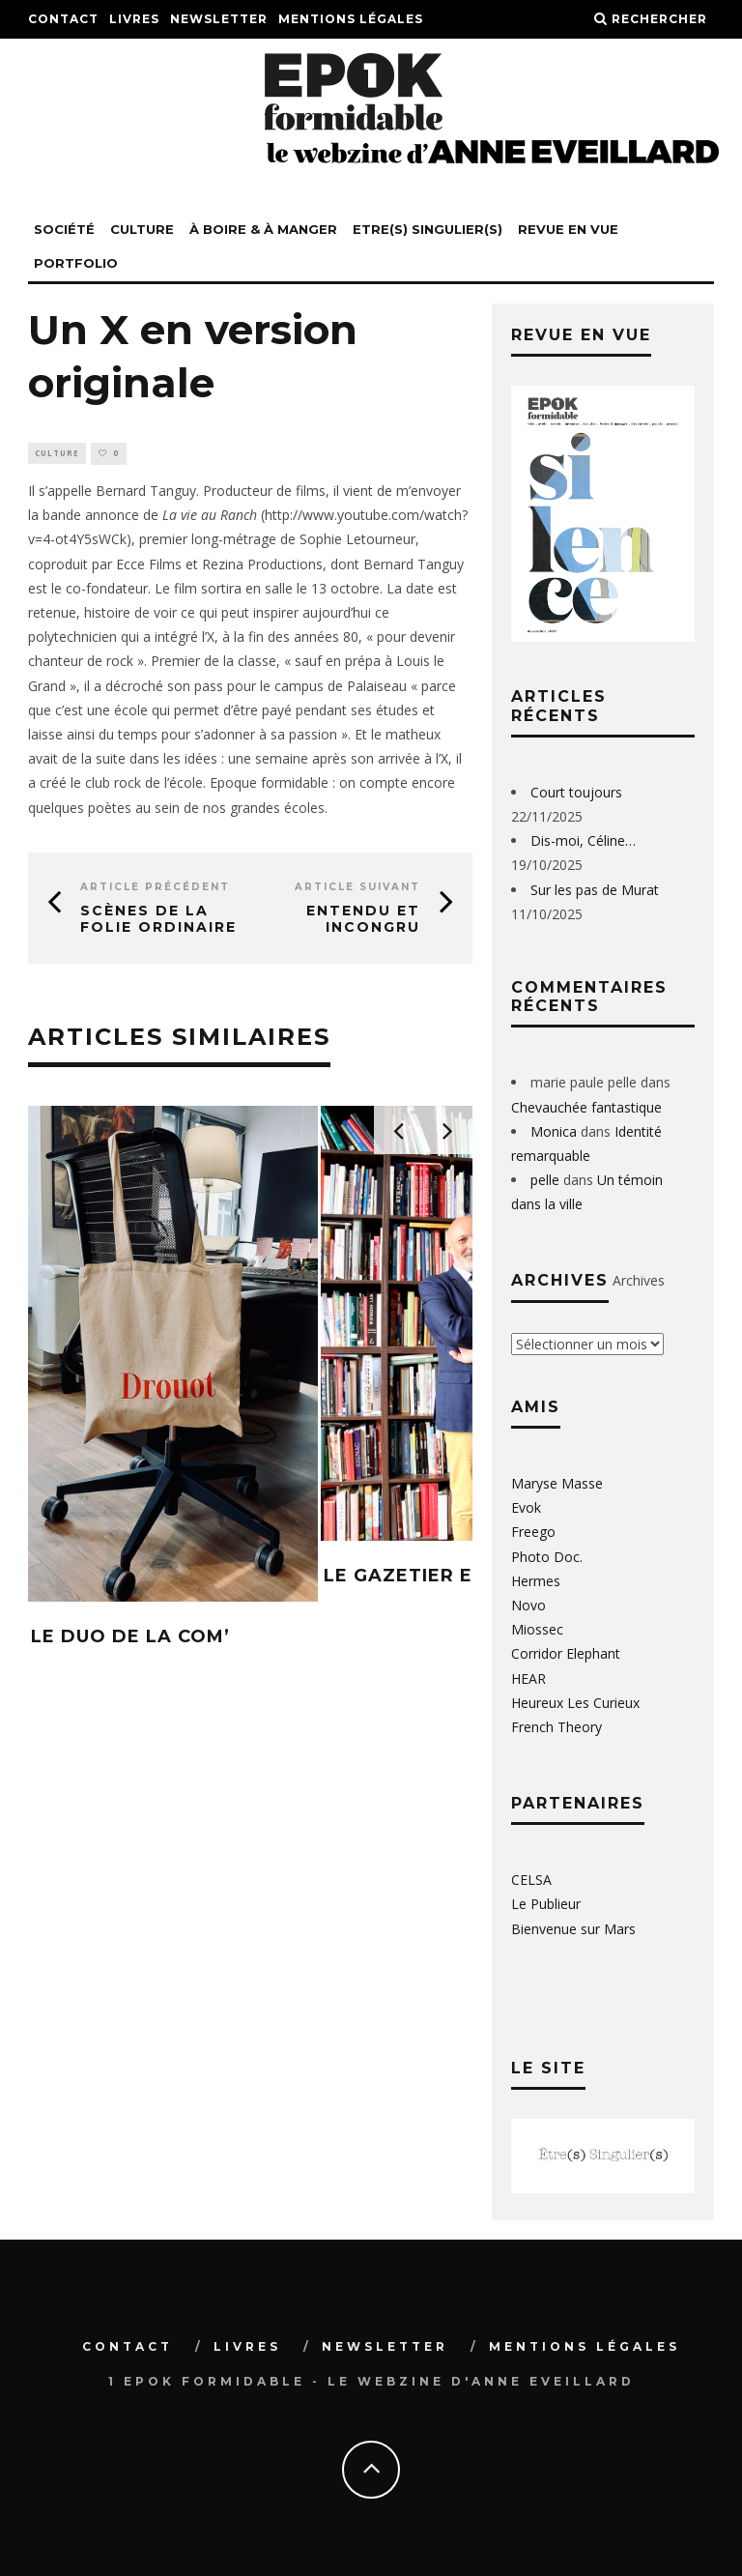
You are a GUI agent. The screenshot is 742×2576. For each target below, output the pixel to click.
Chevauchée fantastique (586, 1107)
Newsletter (219, 19)
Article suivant (357, 888)
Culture (142, 229)
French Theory (556, 1727)
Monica (553, 1131)
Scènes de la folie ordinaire (158, 920)
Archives (639, 1280)
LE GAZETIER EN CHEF (434, 1576)
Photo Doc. (547, 1557)
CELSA (531, 1879)
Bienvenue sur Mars (573, 1929)
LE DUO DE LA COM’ (130, 1637)
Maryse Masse (557, 1483)
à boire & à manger (263, 229)
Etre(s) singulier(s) (427, 229)
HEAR (528, 1678)
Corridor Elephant (565, 1653)
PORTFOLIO (76, 263)
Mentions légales (350, 19)
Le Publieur (546, 1904)
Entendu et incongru (363, 920)
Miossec (537, 1629)
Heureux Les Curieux (575, 1702)
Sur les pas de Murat (594, 890)
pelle (544, 1180)
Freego (533, 1531)
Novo (528, 1605)
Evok (526, 1507)
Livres (134, 19)
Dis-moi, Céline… (583, 840)
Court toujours (576, 792)
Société (64, 229)
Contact (63, 19)
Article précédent (155, 888)
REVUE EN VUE (568, 229)
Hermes (535, 1581)
